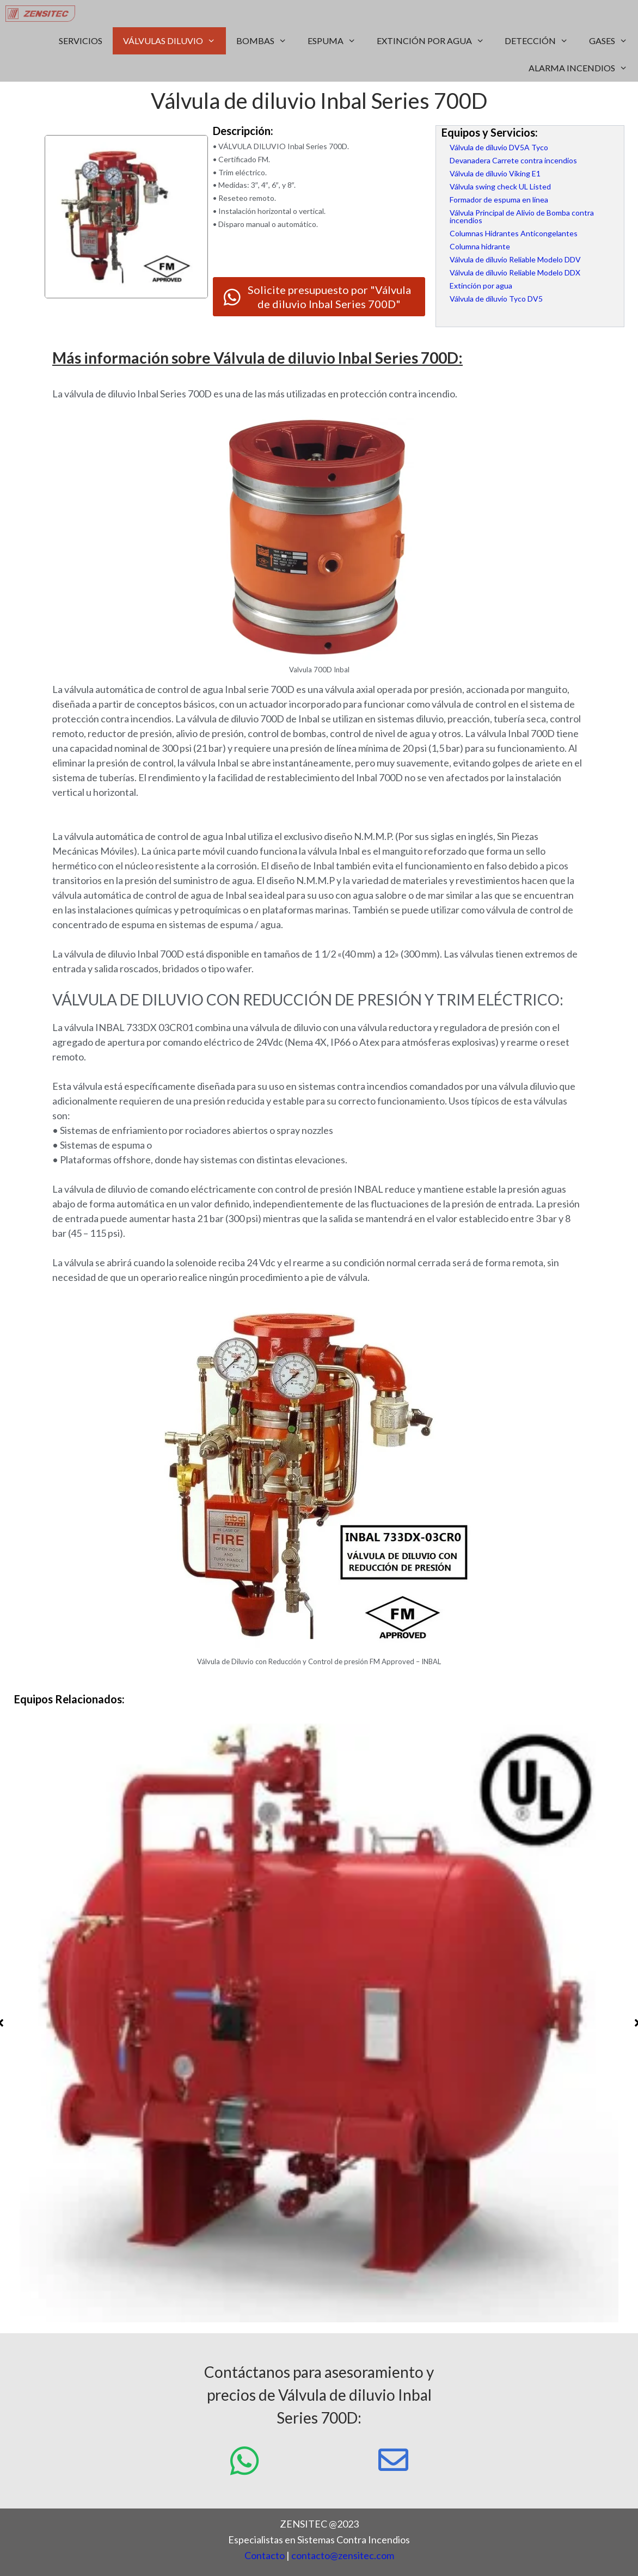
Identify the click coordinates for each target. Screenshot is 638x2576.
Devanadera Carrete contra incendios (513, 160)
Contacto (264, 2555)
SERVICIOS (80, 40)
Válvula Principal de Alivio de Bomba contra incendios (522, 216)
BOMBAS (266, 40)
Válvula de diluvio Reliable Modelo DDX (515, 272)
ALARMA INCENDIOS (583, 68)
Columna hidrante (480, 246)
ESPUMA (337, 40)
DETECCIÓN (542, 40)
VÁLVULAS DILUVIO (174, 40)
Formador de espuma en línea (499, 199)
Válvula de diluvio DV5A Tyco (499, 147)
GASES (613, 40)
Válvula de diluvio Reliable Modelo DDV (515, 259)
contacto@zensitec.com (342, 2555)
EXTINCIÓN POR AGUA (436, 40)
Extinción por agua (481, 285)
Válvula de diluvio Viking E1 (495, 173)
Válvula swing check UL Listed (500, 186)
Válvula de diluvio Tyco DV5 (496, 298)
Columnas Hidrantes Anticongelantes (514, 233)
